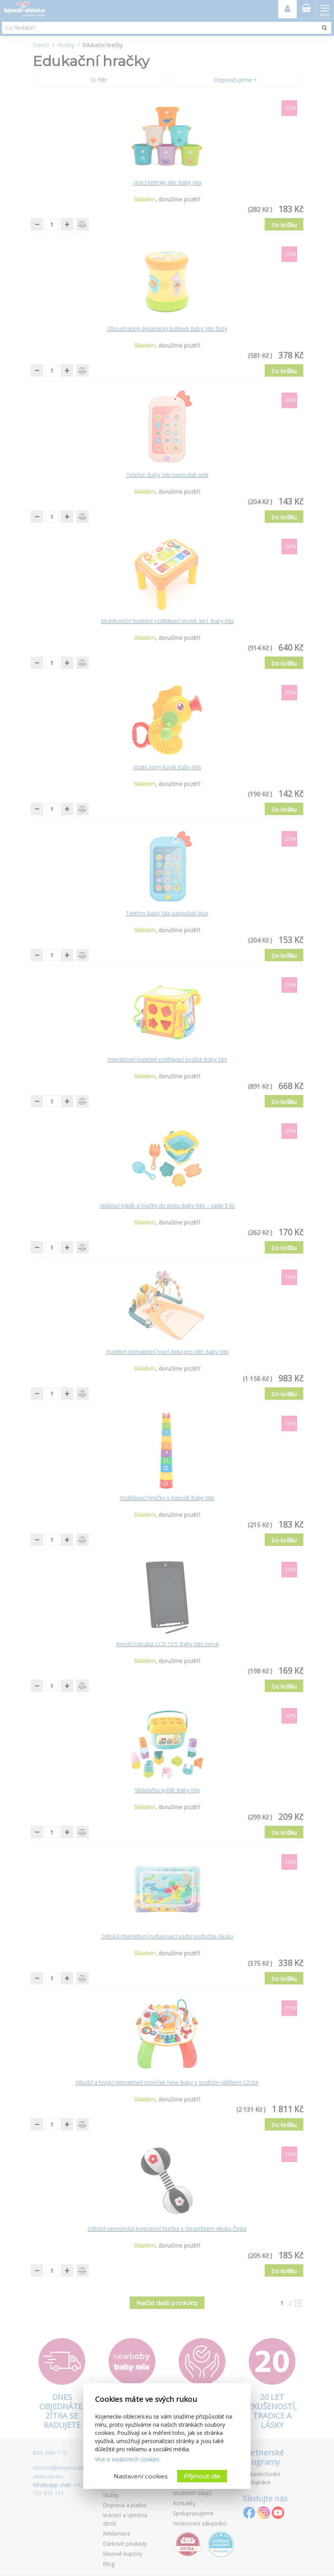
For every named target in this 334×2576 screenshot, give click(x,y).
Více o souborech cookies (127, 2459)
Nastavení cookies (140, 2476)
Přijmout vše (202, 2476)
